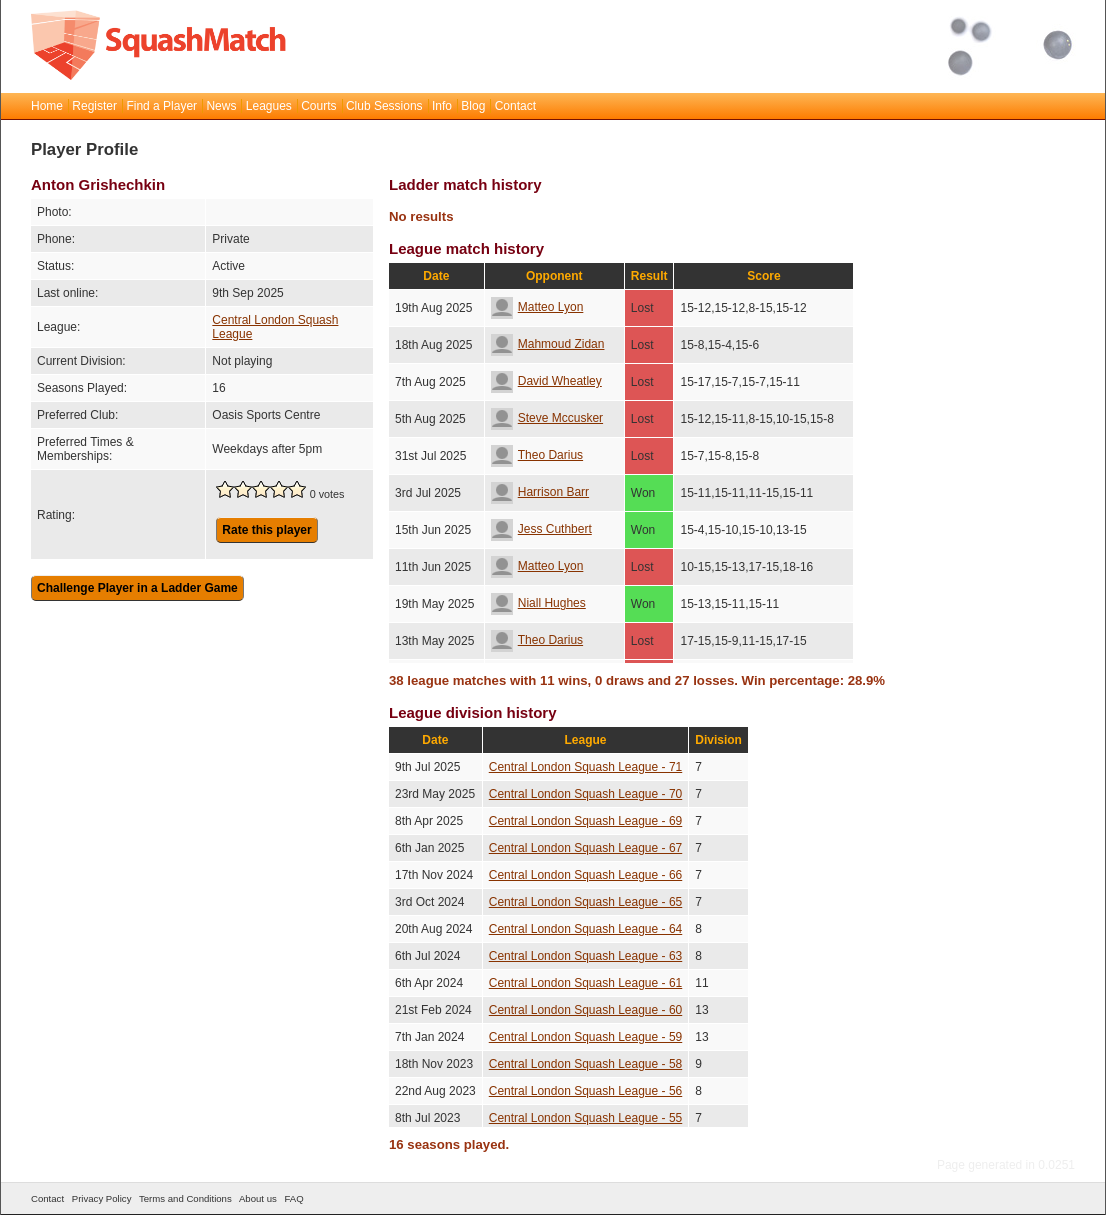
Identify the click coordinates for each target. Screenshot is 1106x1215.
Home (47, 106)
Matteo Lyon (537, 307)
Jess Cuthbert (541, 529)
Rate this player (266, 530)
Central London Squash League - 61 (585, 983)
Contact (515, 106)
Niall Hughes (538, 603)
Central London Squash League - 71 (585, 767)
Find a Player (161, 106)
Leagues (269, 106)
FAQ (293, 1198)
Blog (473, 106)
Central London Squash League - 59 (585, 1037)
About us (258, 1198)
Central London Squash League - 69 (585, 821)
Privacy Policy (102, 1198)
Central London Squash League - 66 (585, 875)
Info (442, 106)
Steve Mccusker (547, 418)
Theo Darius (537, 455)
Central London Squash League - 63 (585, 956)
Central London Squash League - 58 (585, 1064)
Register (94, 106)
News (221, 106)
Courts (318, 106)
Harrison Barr (540, 492)
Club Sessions (384, 106)
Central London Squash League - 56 (585, 1091)
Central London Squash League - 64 (585, 929)
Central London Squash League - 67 (585, 848)
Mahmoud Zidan (548, 344)
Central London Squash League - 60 (585, 1010)
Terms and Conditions (185, 1198)
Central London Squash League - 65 (585, 902)
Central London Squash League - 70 (585, 794)
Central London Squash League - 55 (585, 1118)
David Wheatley (546, 381)
